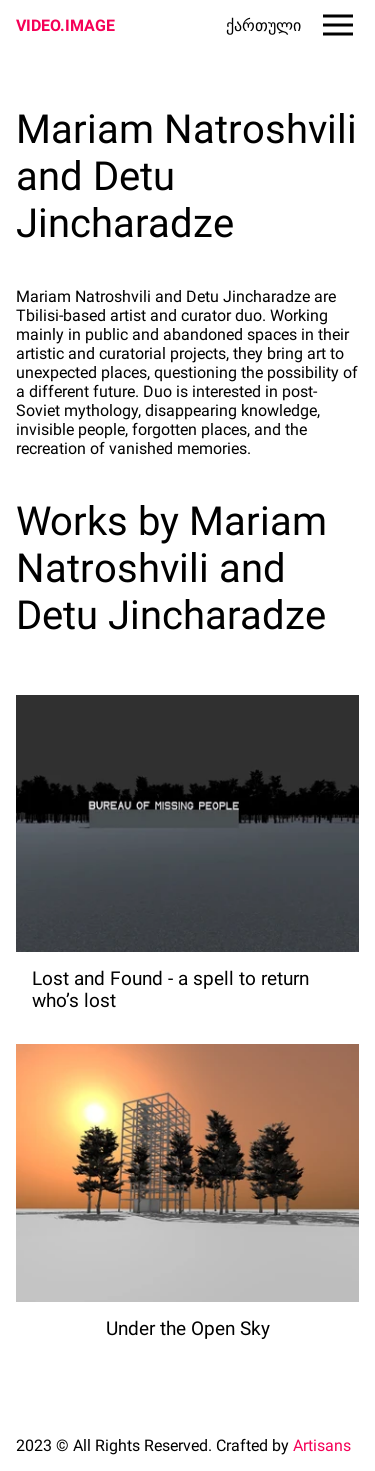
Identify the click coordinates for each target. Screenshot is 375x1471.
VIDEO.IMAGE (65, 25)
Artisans (322, 1445)
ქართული (263, 25)
